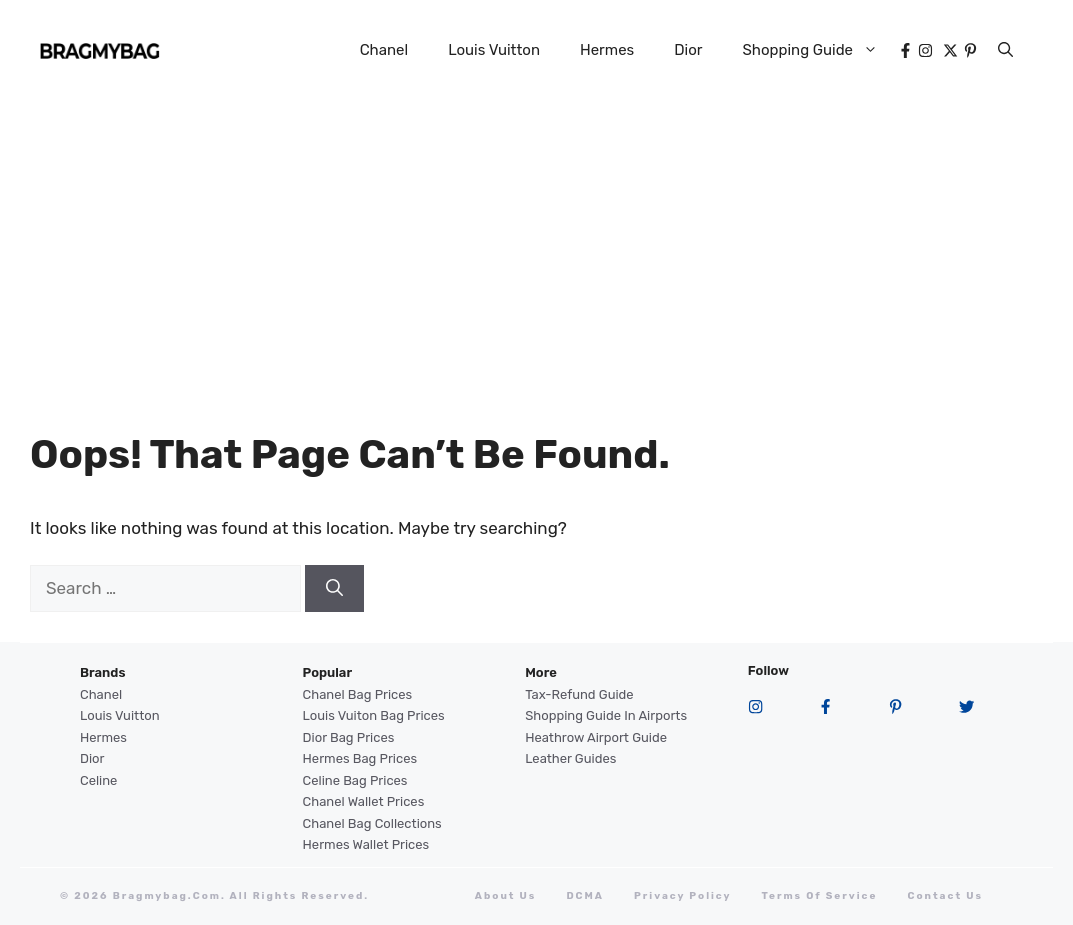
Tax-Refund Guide (579, 694)
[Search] (334, 589)
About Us (506, 896)
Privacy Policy (683, 896)
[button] (1005, 50)
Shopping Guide (820, 50)
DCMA (585, 896)
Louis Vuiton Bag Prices (374, 715)
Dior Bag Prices (349, 737)
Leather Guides (570, 758)
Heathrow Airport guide (596, 737)
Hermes (607, 50)
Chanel (384, 50)
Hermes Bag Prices (360, 758)
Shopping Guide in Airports (606, 715)
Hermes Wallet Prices (366, 844)
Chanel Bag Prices (358, 694)
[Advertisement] (536, 250)
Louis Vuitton (494, 50)
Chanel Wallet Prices (364, 801)
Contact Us (945, 896)
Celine (98, 780)
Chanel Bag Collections (372, 823)
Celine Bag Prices (355, 780)
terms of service (820, 896)
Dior (688, 50)
